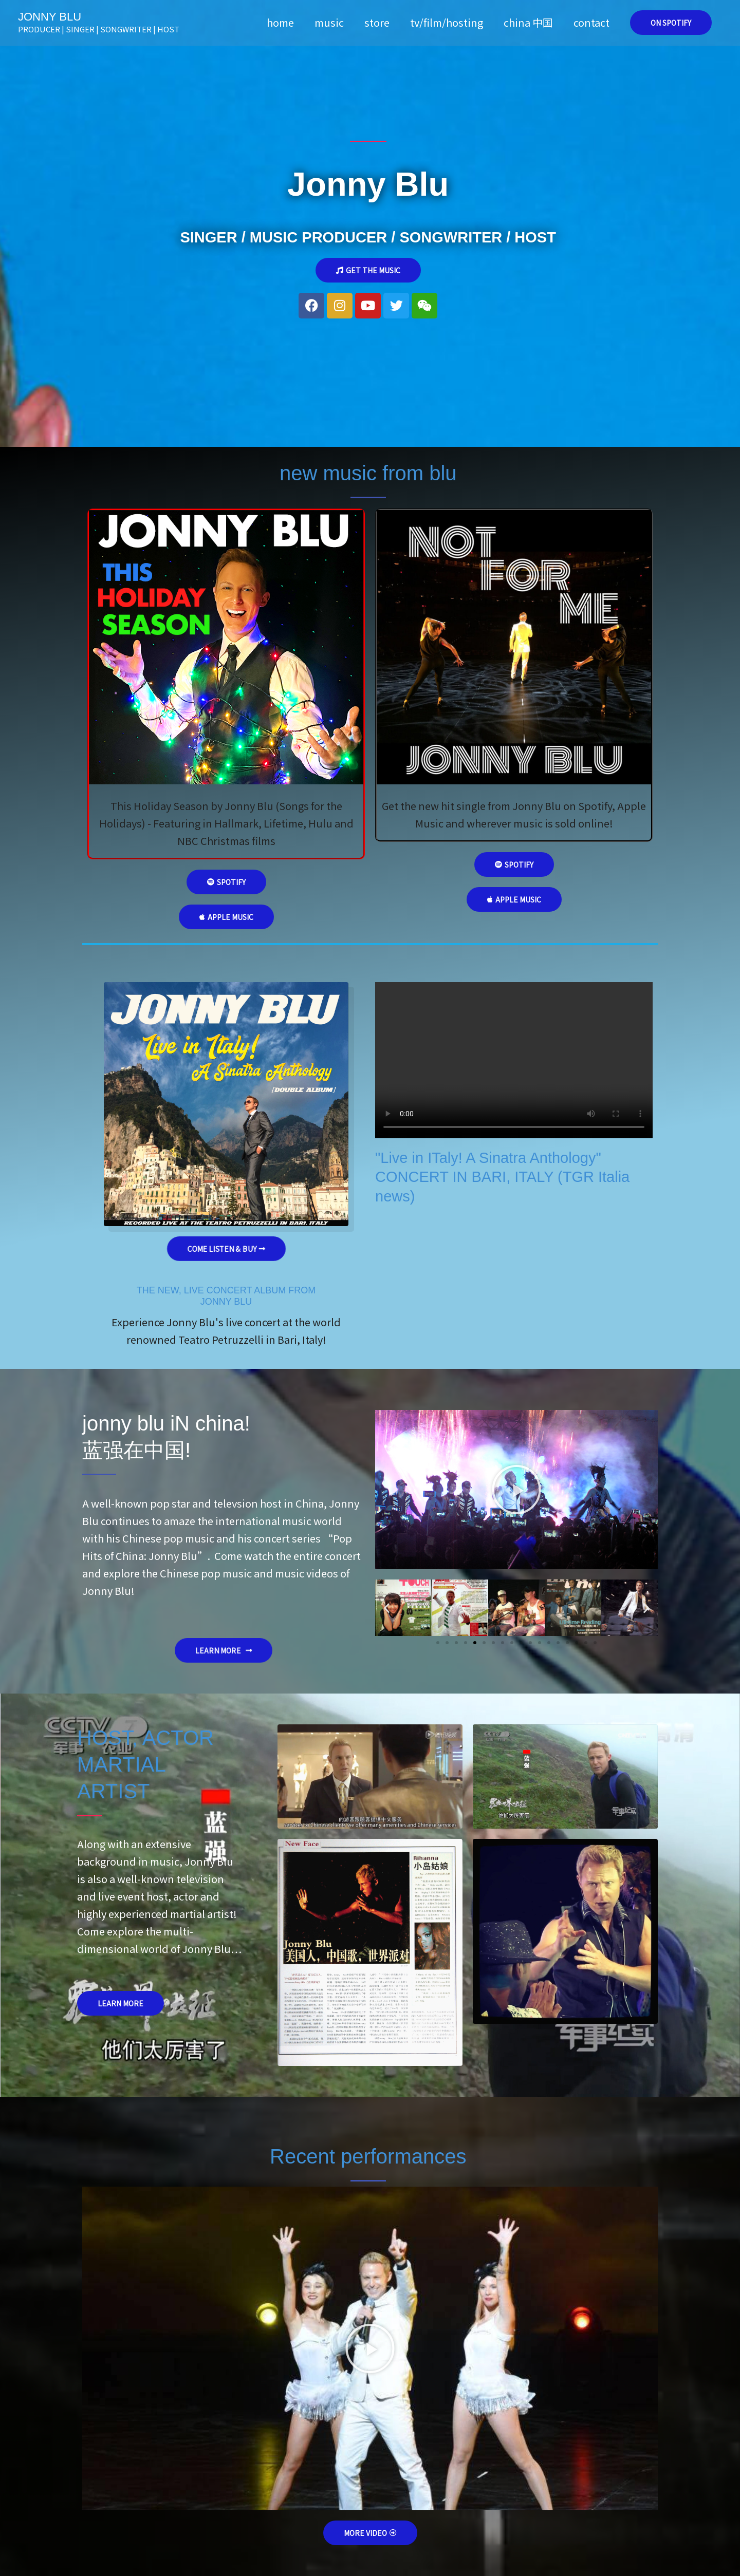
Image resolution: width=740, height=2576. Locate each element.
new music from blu (368, 473)
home (280, 22)
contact (591, 22)
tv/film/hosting (446, 22)
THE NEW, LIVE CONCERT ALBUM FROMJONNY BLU (226, 1296)
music (329, 22)
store (377, 22)
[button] (671, 22)
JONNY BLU (49, 16)
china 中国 (528, 22)
